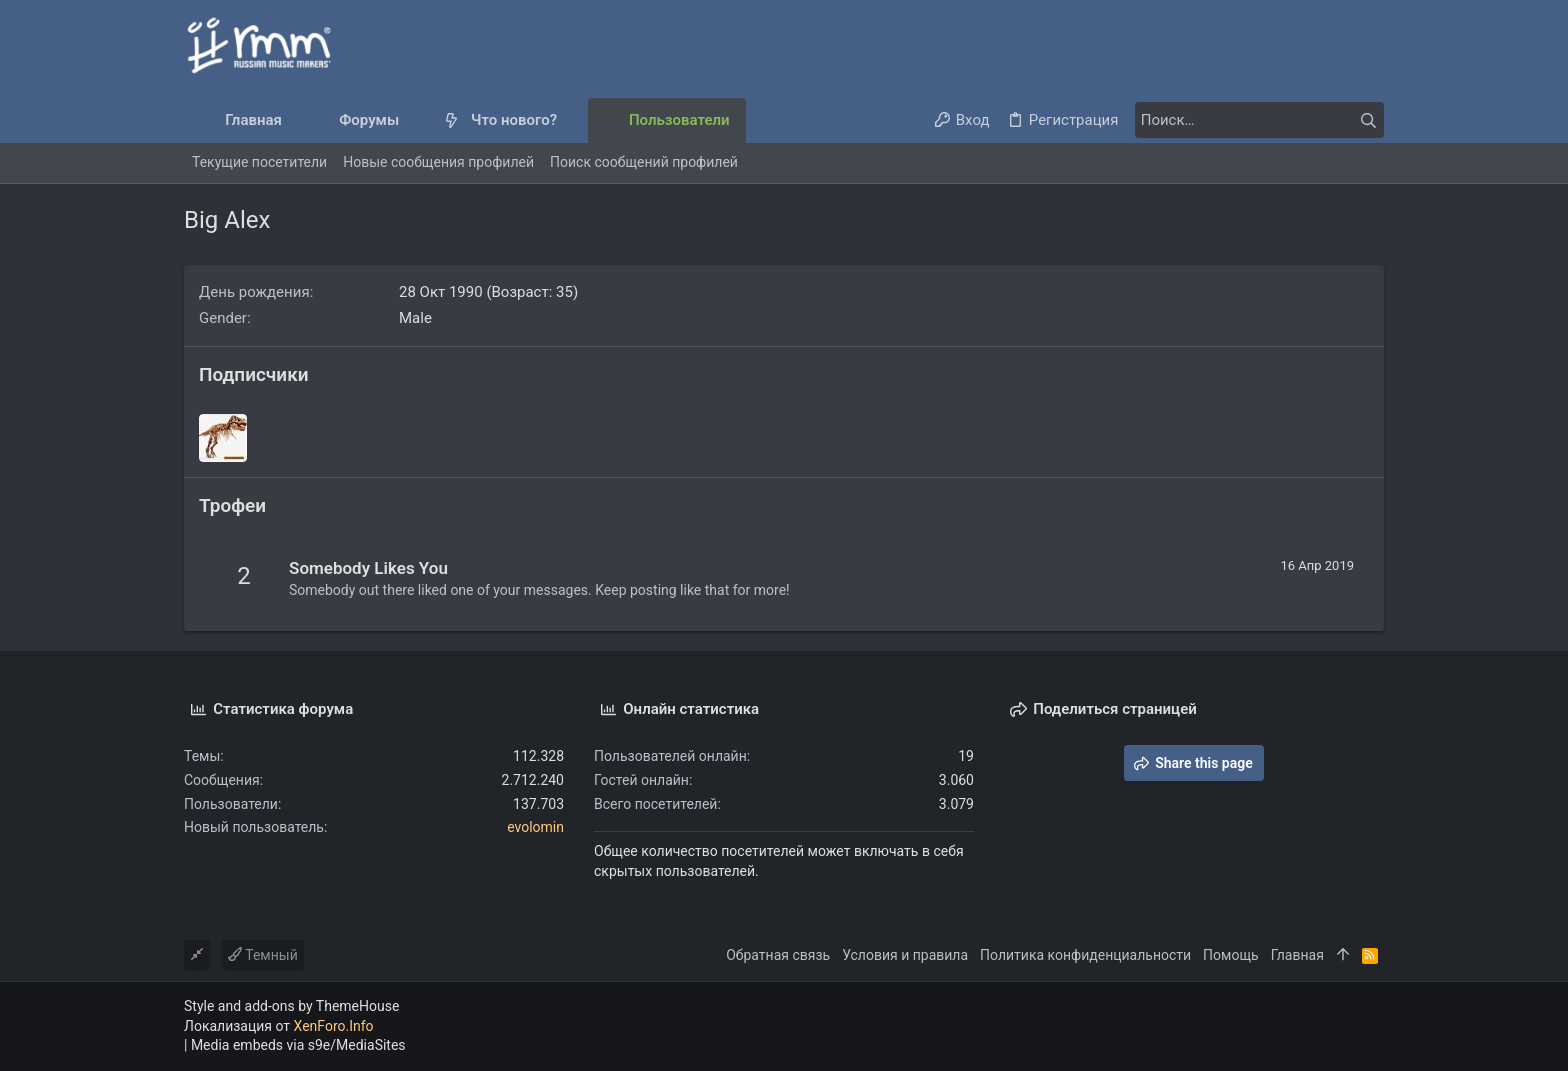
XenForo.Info (334, 1026)
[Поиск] (1259, 120)
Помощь (1231, 955)
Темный (263, 955)
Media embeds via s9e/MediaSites (298, 1045)
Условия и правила (905, 955)
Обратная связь (778, 955)
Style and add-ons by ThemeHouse (291, 1006)
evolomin (535, 827)
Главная (1297, 955)
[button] (415, 120)
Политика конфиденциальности (1085, 955)
